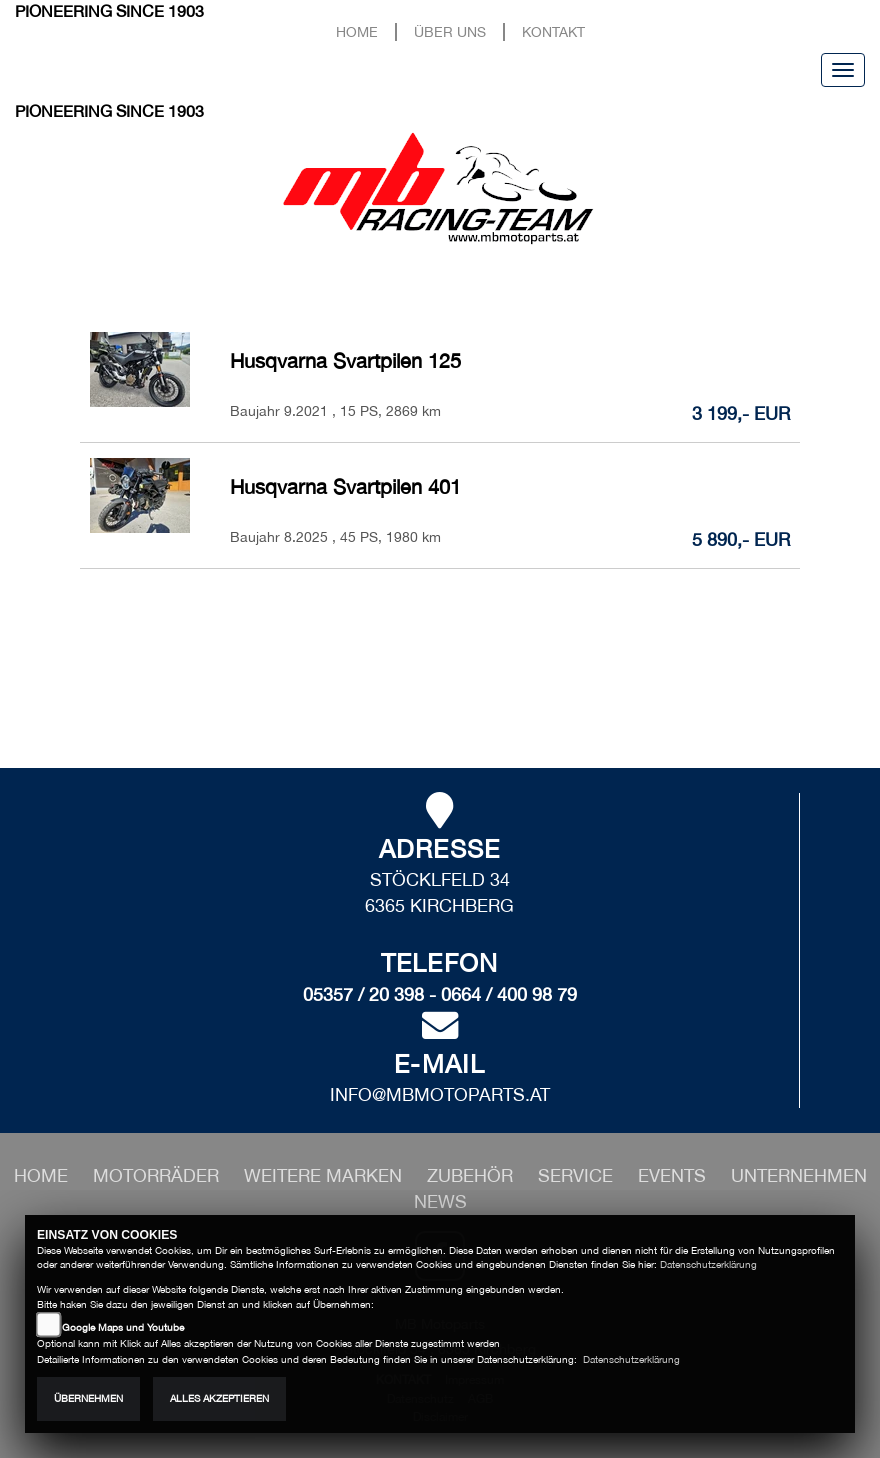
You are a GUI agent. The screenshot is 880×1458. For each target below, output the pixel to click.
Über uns (450, 31)
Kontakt (553, 31)
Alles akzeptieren (219, 1398)
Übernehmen (88, 1398)
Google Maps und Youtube (123, 1327)
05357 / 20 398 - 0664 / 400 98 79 (440, 994)
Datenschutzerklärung (708, 1264)
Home (357, 31)
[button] (158, 1175)
